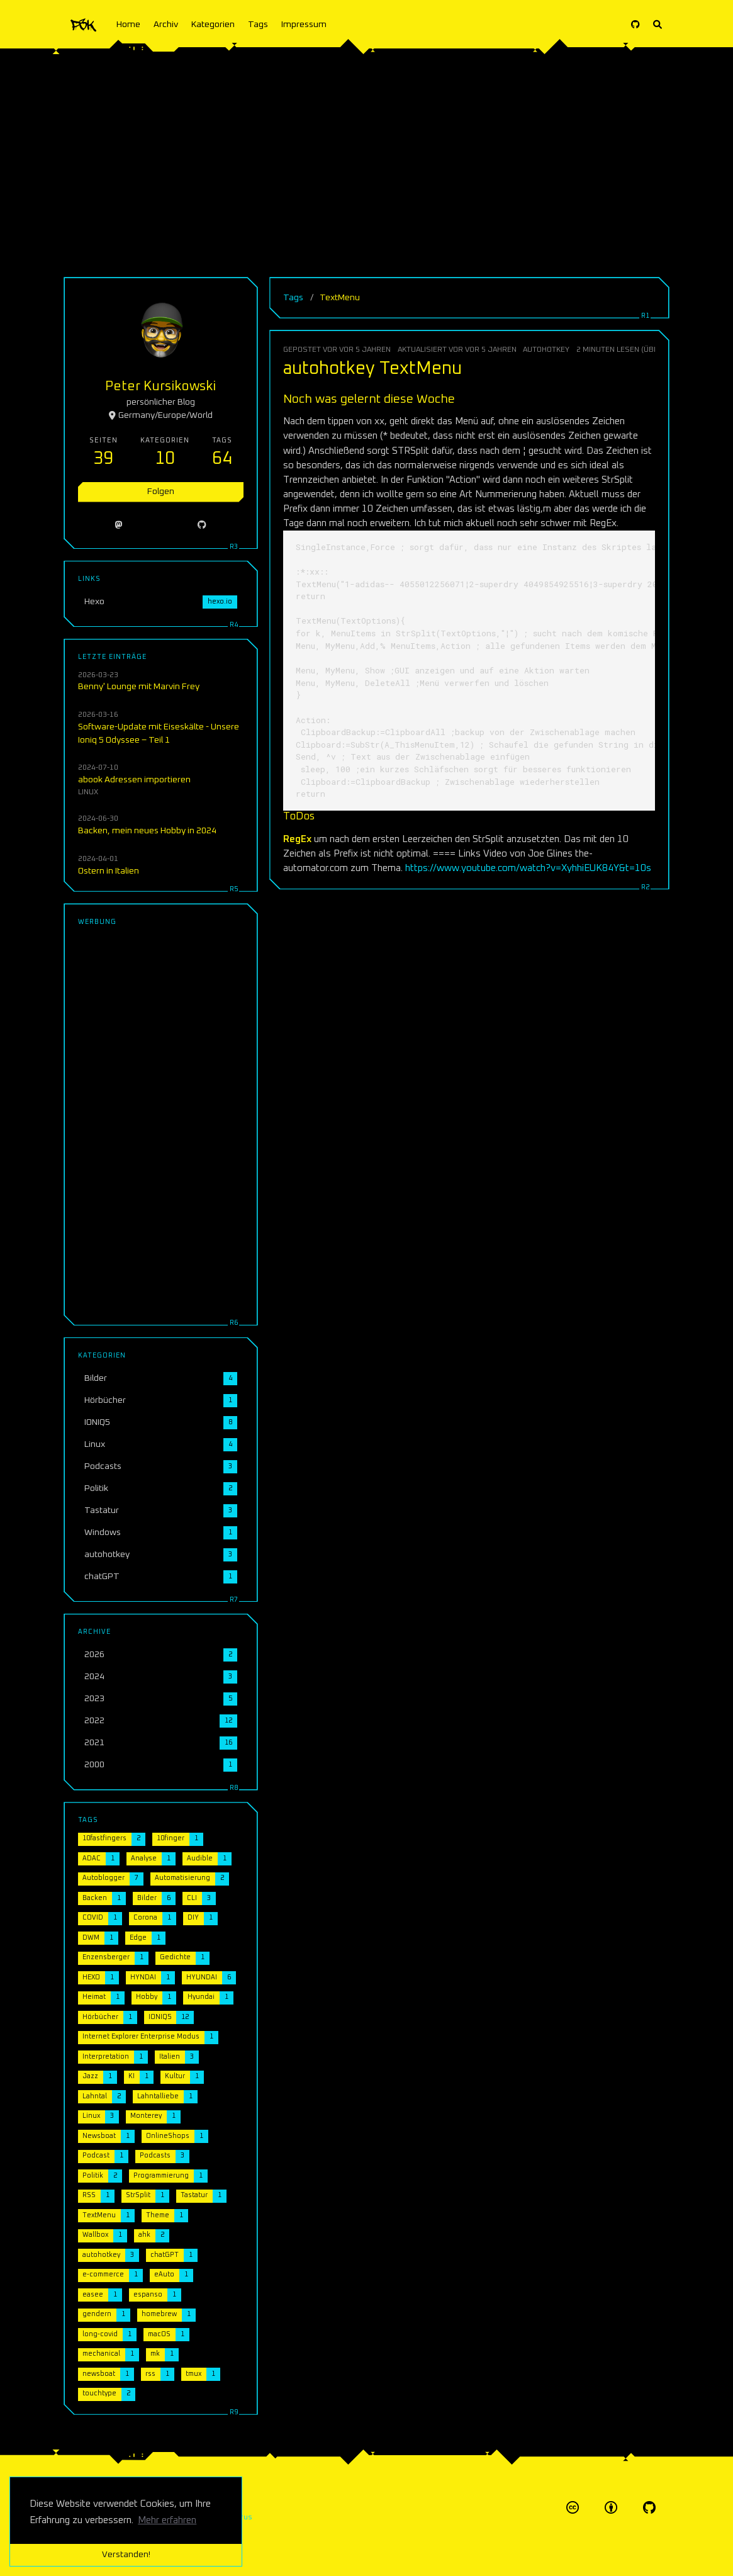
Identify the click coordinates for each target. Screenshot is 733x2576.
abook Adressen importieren (134, 779)
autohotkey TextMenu (372, 369)
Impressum (304, 24)
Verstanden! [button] (126, 2554)
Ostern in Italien (108, 871)
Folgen (160, 491)
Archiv (166, 24)
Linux (88, 792)
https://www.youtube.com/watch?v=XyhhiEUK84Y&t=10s (528, 868)
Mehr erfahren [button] (167, 2520)
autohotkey (546, 349)
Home (128, 24)
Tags (258, 24)
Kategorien (213, 24)
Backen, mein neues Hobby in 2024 (147, 830)
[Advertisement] (366, 157)
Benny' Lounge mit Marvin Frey (138, 686)
